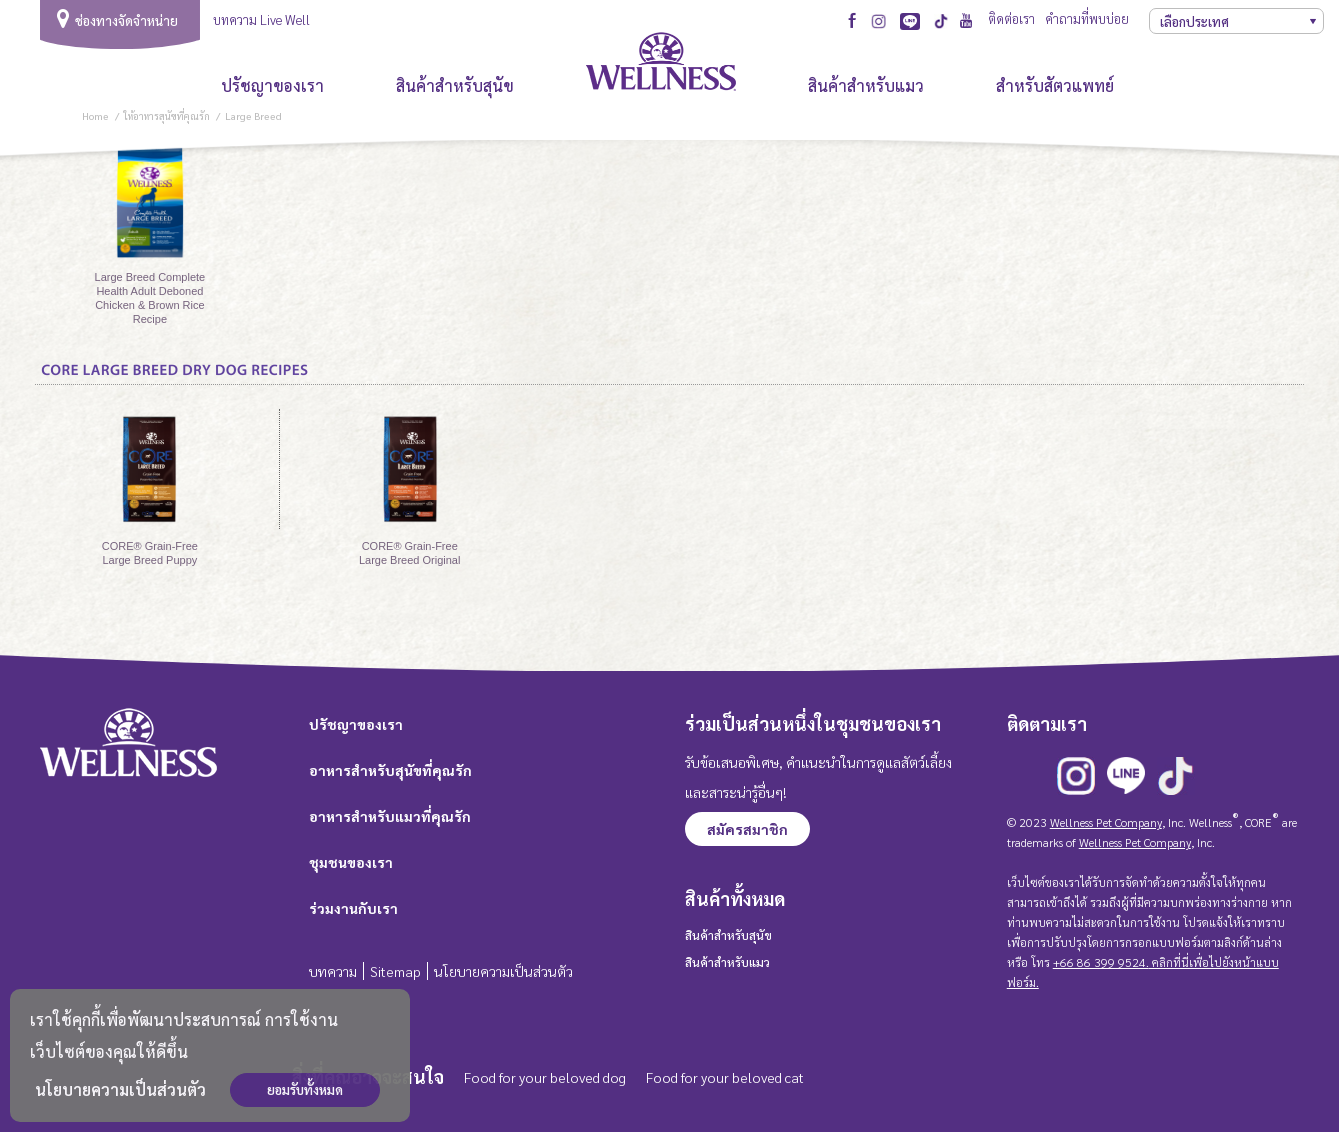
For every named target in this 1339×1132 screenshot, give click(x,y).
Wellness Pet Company (1106, 822)
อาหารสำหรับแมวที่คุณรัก (390, 816)
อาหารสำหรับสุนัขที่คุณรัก (390, 770)
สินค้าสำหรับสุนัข (455, 85)
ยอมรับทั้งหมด (305, 1089)
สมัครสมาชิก (747, 829)
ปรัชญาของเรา (272, 85)
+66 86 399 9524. (1101, 962)
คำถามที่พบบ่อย (1087, 18)
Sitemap (395, 971)
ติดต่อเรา (1011, 18)
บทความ (333, 971)
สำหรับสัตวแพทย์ (1057, 85)
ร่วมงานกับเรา (353, 908)
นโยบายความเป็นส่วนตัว (120, 1089)
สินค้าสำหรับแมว (866, 85)
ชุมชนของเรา (351, 862)
